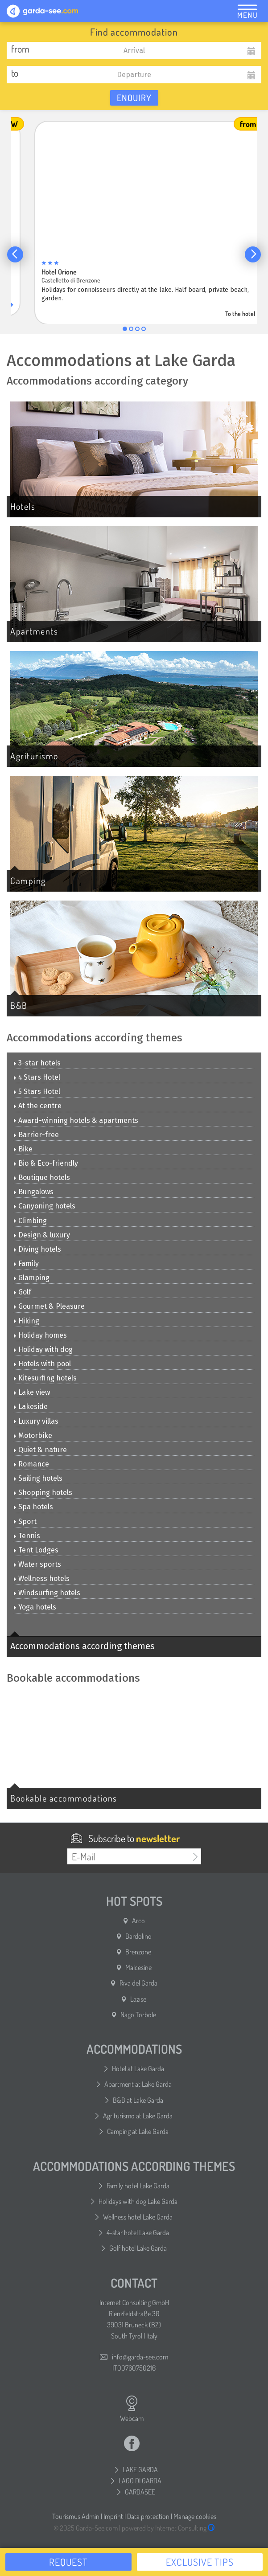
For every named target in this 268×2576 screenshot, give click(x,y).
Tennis (27, 1536)
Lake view (32, 1392)
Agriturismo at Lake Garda (138, 2115)
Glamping (31, 1278)
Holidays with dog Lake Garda (138, 2201)
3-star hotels (37, 1063)
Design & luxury (42, 1235)
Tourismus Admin (75, 2516)
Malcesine (138, 1967)
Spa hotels (33, 1507)
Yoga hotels (35, 1607)
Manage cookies (194, 2516)
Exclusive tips (200, 2562)
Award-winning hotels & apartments (76, 1120)
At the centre (38, 1106)
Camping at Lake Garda (138, 2131)
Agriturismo (34, 756)
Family (26, 1263)
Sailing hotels (38, 1478)
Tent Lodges (36, 1550)
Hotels (22, 506)
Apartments (34, 631)
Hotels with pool (42, 1364)
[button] (15, 254)
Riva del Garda (138, 1982)
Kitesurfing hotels (45, 1378)
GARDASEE (140, 2491)
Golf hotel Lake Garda (138, 2248)
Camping (28, 880)
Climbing (30, 1220)
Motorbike (33, 1435)
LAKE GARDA (140, 2469)
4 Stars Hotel (37, 1077)
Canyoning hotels (44, 1206)
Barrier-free (36, 1134)
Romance (31, 1464)
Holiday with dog (43, 1349)
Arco (138, 1920)
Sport (25, 1521)
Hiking (26, 1321)
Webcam (132, 2409)
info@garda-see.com (140, 2356)
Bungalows (34, 1192)
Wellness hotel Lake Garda (138, 2216)
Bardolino (138, 1936)
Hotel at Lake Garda (138, 2068)
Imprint (113, 2516)
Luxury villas (36, 1421)
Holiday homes (40, 1335)
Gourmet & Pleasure (49, 1306)
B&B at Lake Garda (138, 2100)
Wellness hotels (42, 1578)
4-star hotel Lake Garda (138, 2232)
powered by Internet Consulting (168, 2527)
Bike (23, 1149)
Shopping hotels (43, 1492)
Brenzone (138, 1951)
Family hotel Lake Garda (138, 2185)
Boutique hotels (42, 1177)
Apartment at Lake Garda (138, 2084)
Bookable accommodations (63, 1798)
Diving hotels (37, 1249)
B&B (19, 1005)
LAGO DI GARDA (140, 2480)
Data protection (148, 2516)
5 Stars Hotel (37, 1091)
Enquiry (134, 97)
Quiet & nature (40, 1450)
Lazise (138, 1998)
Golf (22, 1292)
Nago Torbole (138, 2014)
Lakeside (31, 1406)
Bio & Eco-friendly (46, 1163)
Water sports (37, 1564)
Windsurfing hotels (47, 1593)
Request (68, 2562)
